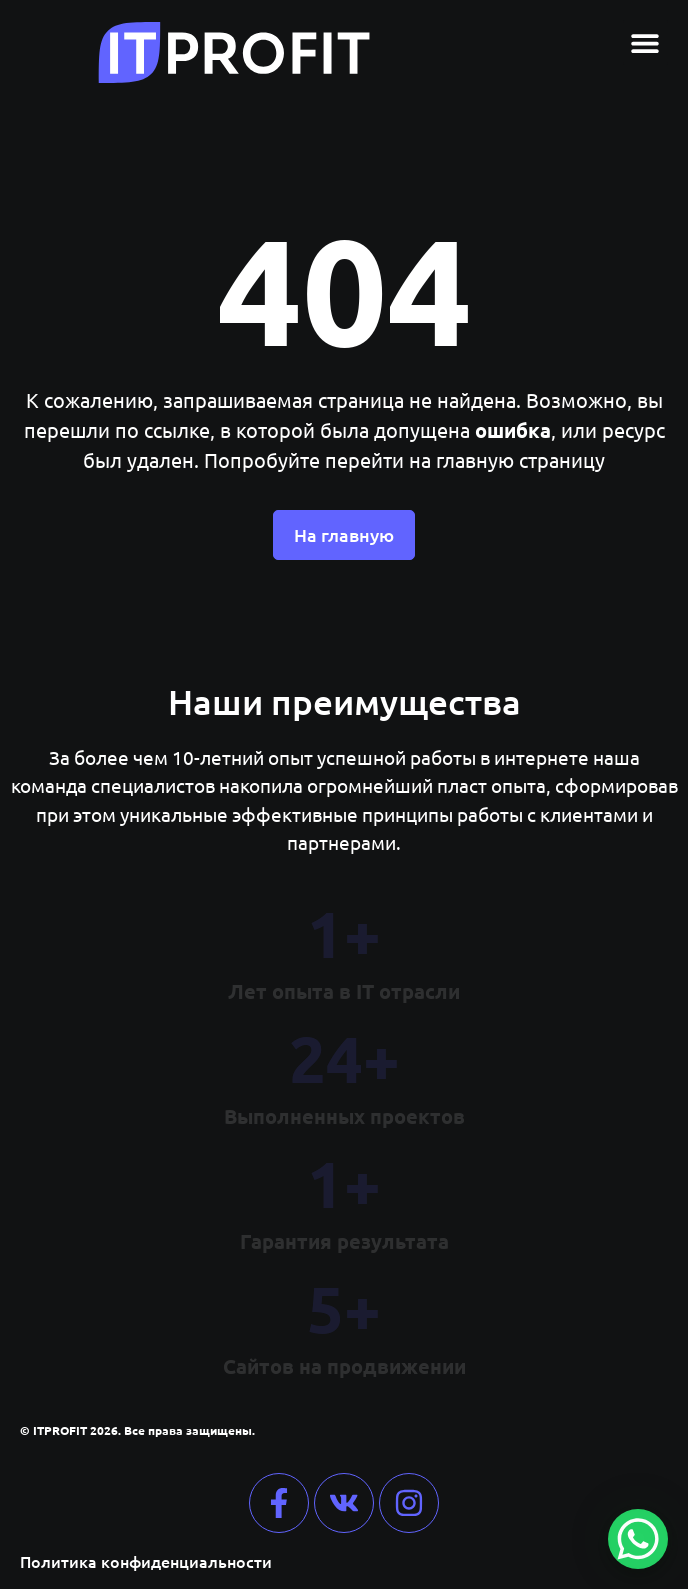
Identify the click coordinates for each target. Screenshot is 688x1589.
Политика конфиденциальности (146, 1561)
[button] (645, 42)
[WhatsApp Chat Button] (638, 1539)
